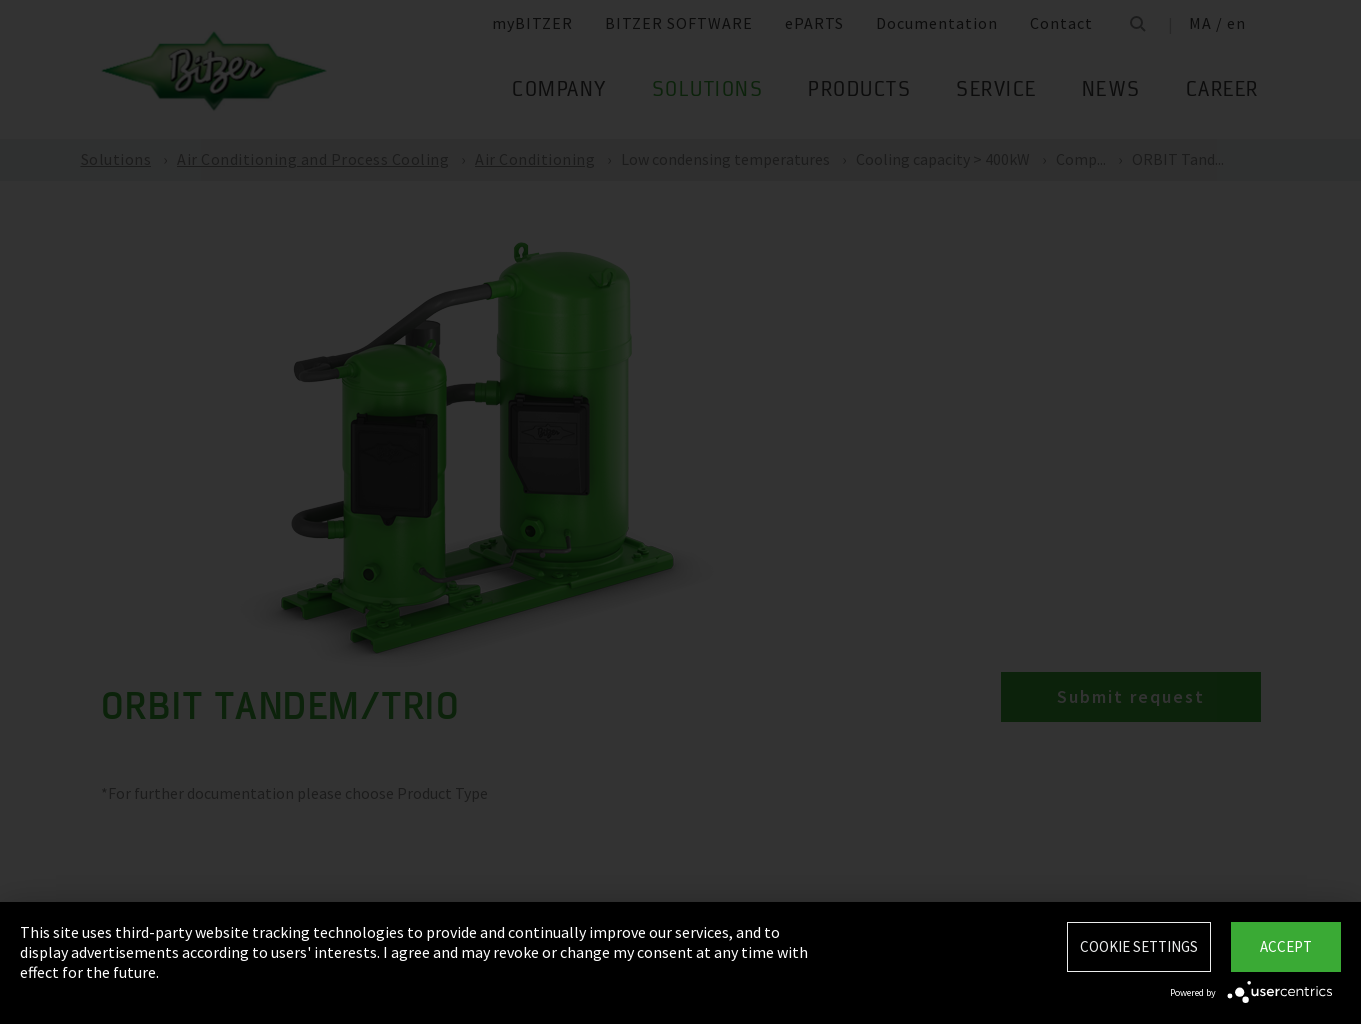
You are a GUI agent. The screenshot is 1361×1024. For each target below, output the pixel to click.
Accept (1286, 946)
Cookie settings (1139, 946)
